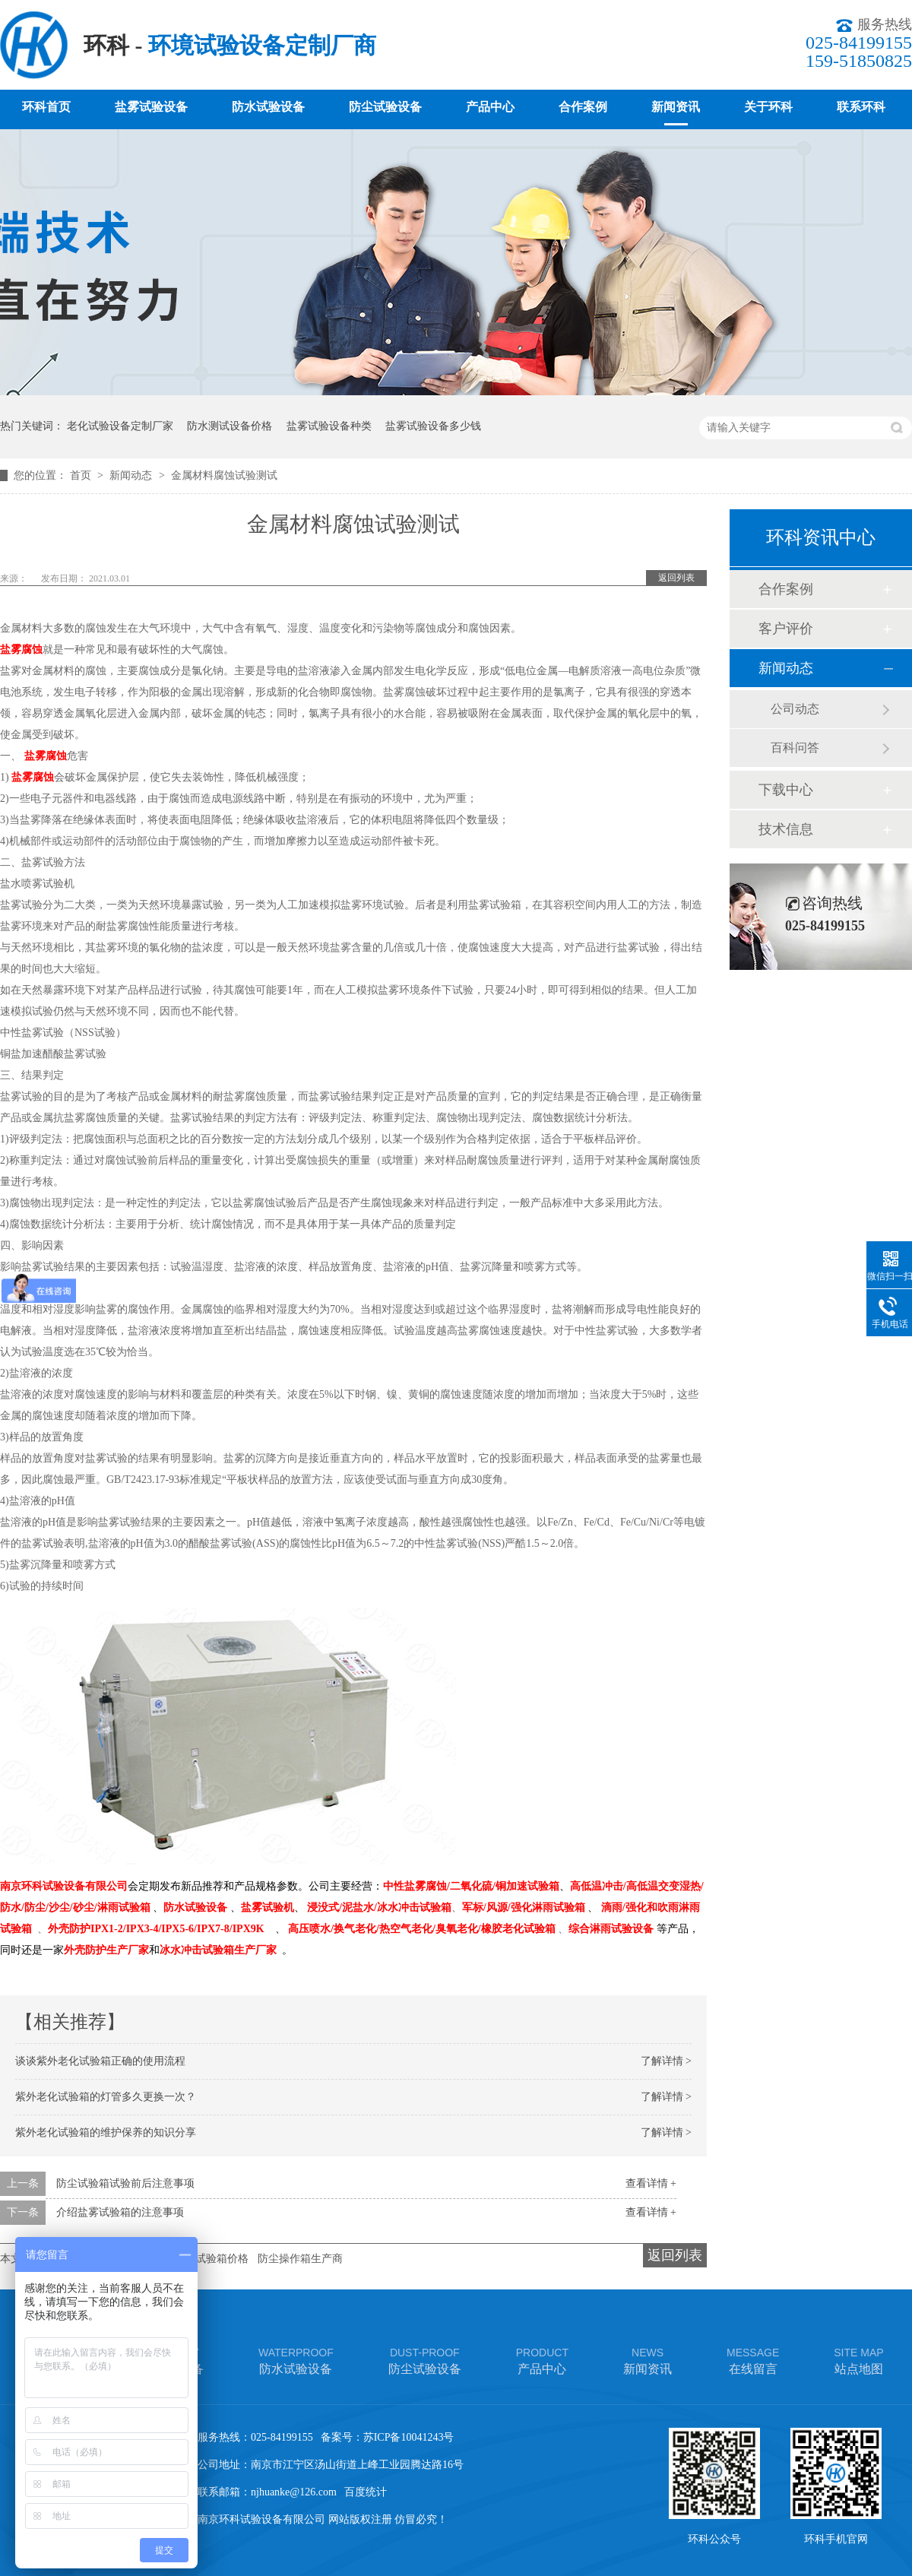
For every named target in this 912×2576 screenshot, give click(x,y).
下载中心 (785, 789)
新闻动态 (132, 475)
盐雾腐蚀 (21, 649)
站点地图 (858, 2359)
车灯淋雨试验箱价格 (201, 2258)
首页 (82, 475)
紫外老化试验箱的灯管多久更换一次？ (105, 2096)
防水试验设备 (268, 106)
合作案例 (583, 106)
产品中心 (490, 106)
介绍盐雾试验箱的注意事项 (120, 2212)
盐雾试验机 (267, 1907)
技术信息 (785, 829)
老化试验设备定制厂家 (120, 426)
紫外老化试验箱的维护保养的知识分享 (105, 2132)
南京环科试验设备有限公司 (64, 1886)
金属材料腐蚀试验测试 (224, 475)
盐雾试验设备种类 (329, 426)
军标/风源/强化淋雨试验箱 (523, 1907)
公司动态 (795, 708)
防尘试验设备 (385, 106)
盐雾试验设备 (151, 106)
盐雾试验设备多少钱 (433, 426)
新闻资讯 (675, 106)
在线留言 (753, 2359)
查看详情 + (650, 2183)
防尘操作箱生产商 (300, 2258)
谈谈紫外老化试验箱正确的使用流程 (100, 2061)
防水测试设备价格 (229, 426)
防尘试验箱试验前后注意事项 (125, 2183)
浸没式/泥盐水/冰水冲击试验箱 (379, 1907)
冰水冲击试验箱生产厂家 (218, 1950)
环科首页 (46, 106)
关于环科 (768, 106)
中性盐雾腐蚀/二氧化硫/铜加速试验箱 (471, 1886)
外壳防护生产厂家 (106, 1950)
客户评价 (785, 628)
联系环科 (861, 106)
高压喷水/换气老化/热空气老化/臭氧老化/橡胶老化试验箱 (422, 1928)
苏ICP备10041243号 (408, 2437)
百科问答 (795, 747)
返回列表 (676, 577)
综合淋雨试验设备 (611, 1928)
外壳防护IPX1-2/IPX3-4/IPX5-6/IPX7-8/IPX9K (156, 1928)
